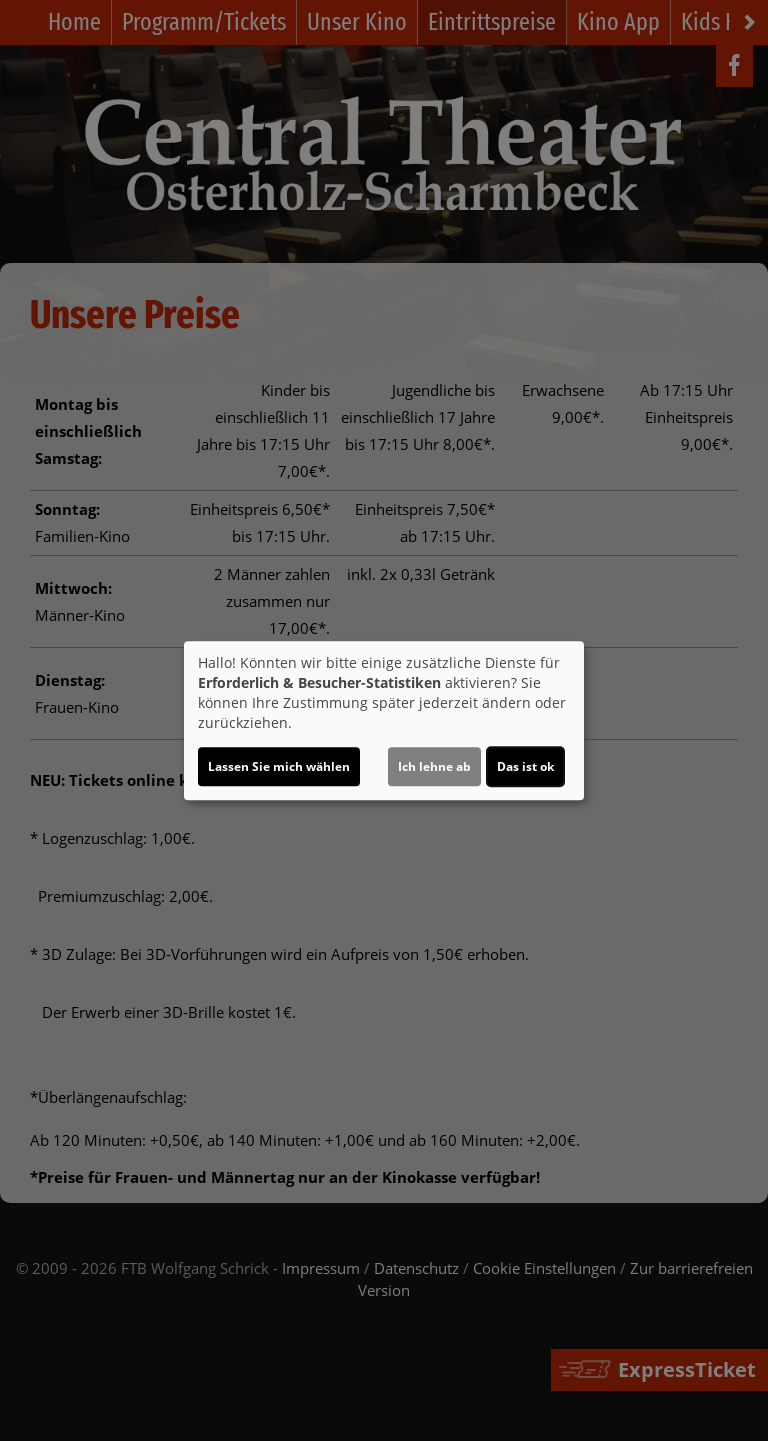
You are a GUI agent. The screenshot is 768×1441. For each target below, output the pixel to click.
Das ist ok (525, 766)
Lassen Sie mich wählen (279, 766)
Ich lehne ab (434, 766)
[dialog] (384, 721)
